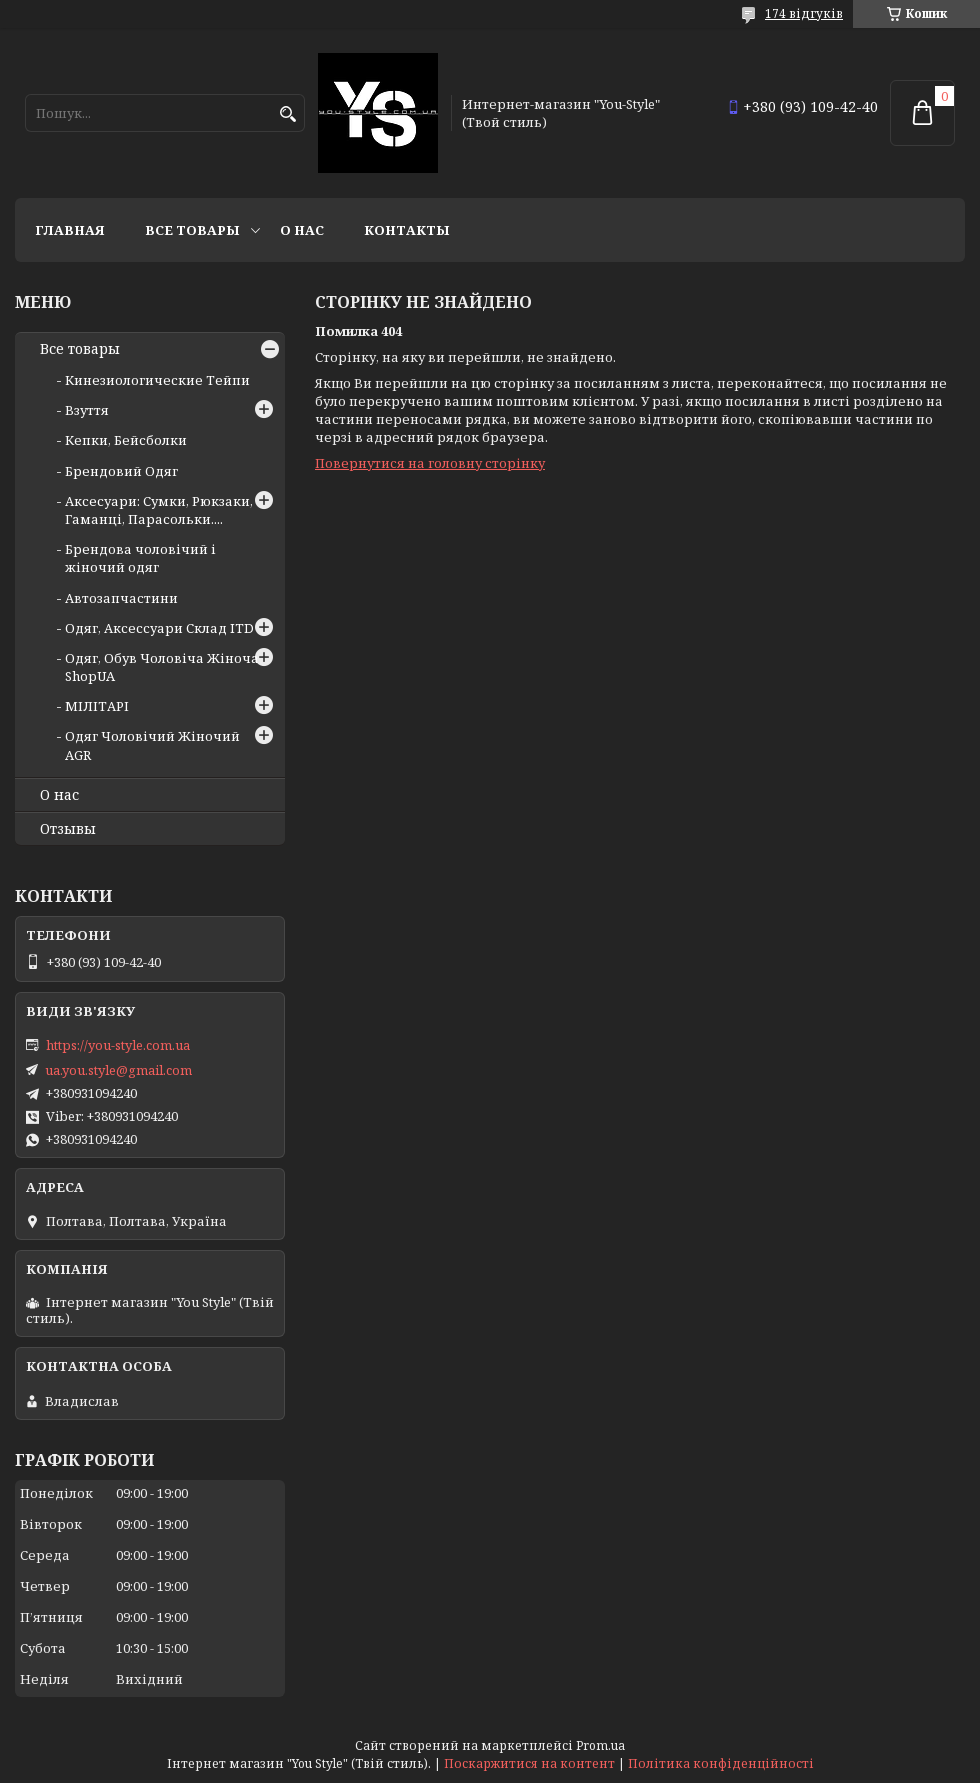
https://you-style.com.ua (118, 1045)
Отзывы (68, 829)
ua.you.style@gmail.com (118, 1070)
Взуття (87, 410)
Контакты (407, 230)
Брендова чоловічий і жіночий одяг (140, 558)
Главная (70, 230)
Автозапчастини (121, 598)
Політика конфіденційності (721, 1763)
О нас (302, 230)
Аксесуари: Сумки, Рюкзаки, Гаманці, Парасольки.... (159, 510)
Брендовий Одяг (121, 471)
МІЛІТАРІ (97, 706)
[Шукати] (287, 114)
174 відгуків (804, 13)
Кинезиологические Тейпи (157, 380)
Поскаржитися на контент (529, 1763)
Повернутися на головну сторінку (430, 463)
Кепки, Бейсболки (126, 440)
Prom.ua (600, 1745)
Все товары (192, 230)
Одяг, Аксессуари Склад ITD (159, 628)
